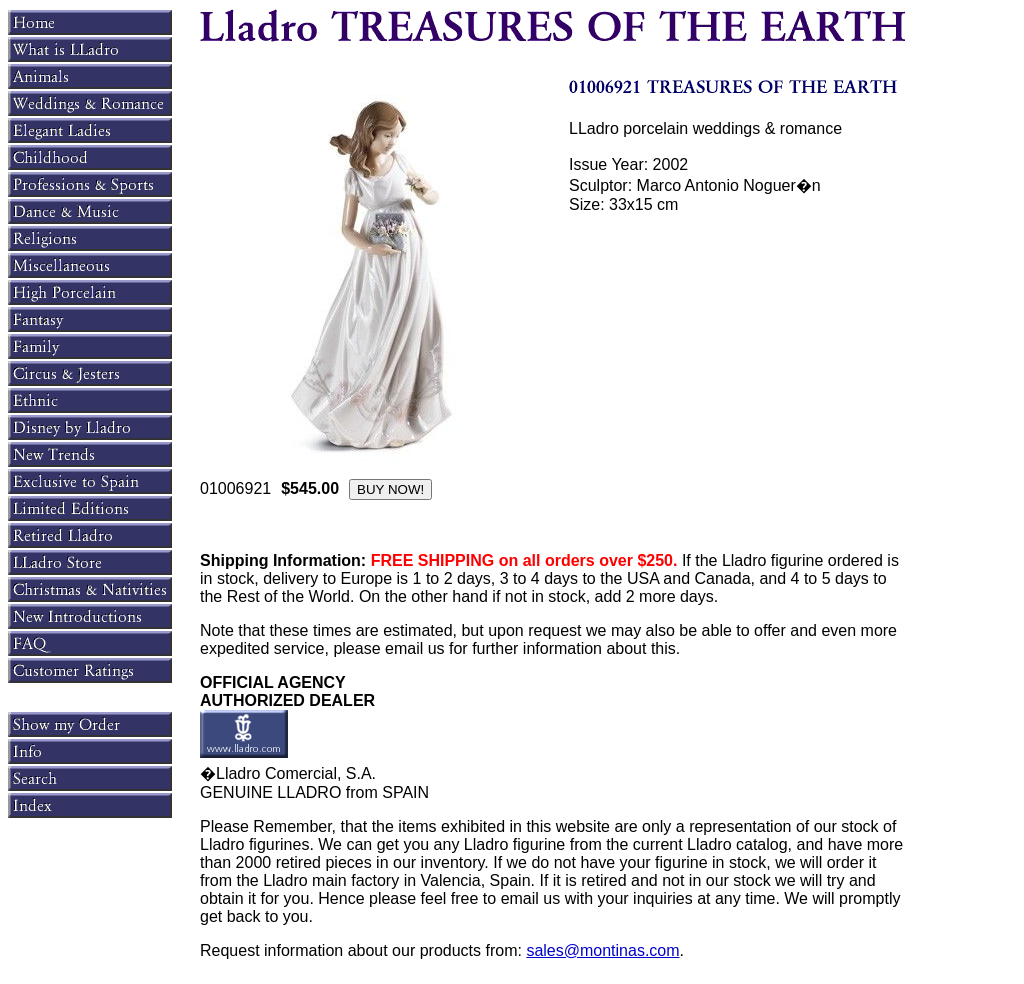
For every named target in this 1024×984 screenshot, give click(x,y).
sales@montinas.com (602, 950)
